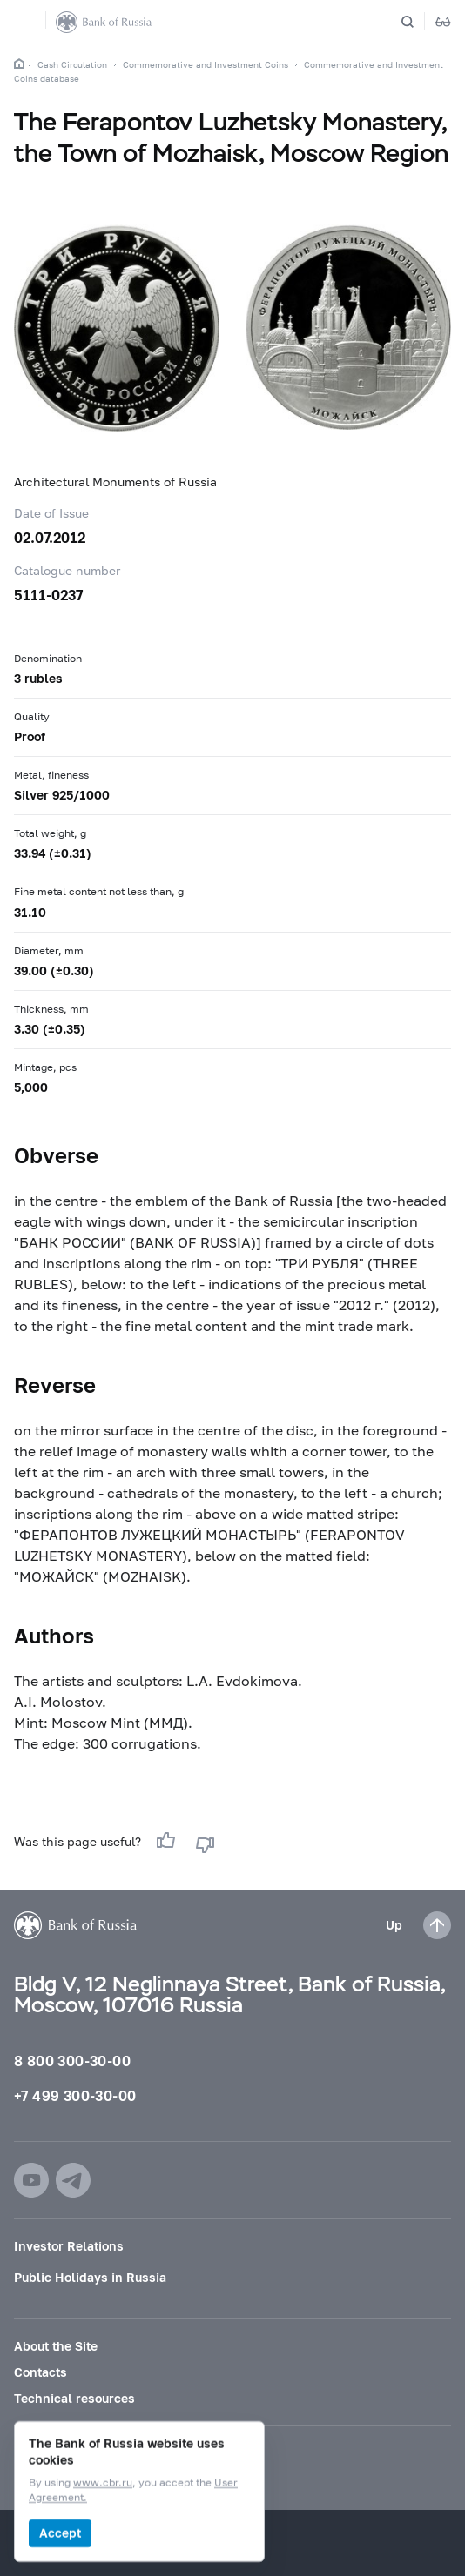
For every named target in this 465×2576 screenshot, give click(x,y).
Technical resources (74, 2398)
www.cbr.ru (102, 2483)
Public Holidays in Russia (90, 2277)
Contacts (40, 2372)
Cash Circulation (72, 64)
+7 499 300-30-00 (75, 2095)
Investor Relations (69, 2245)
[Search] (418, 22)
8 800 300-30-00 (72, 2060)
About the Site (56, 2345)
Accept (60, 2533)
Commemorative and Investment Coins (205, 64)
